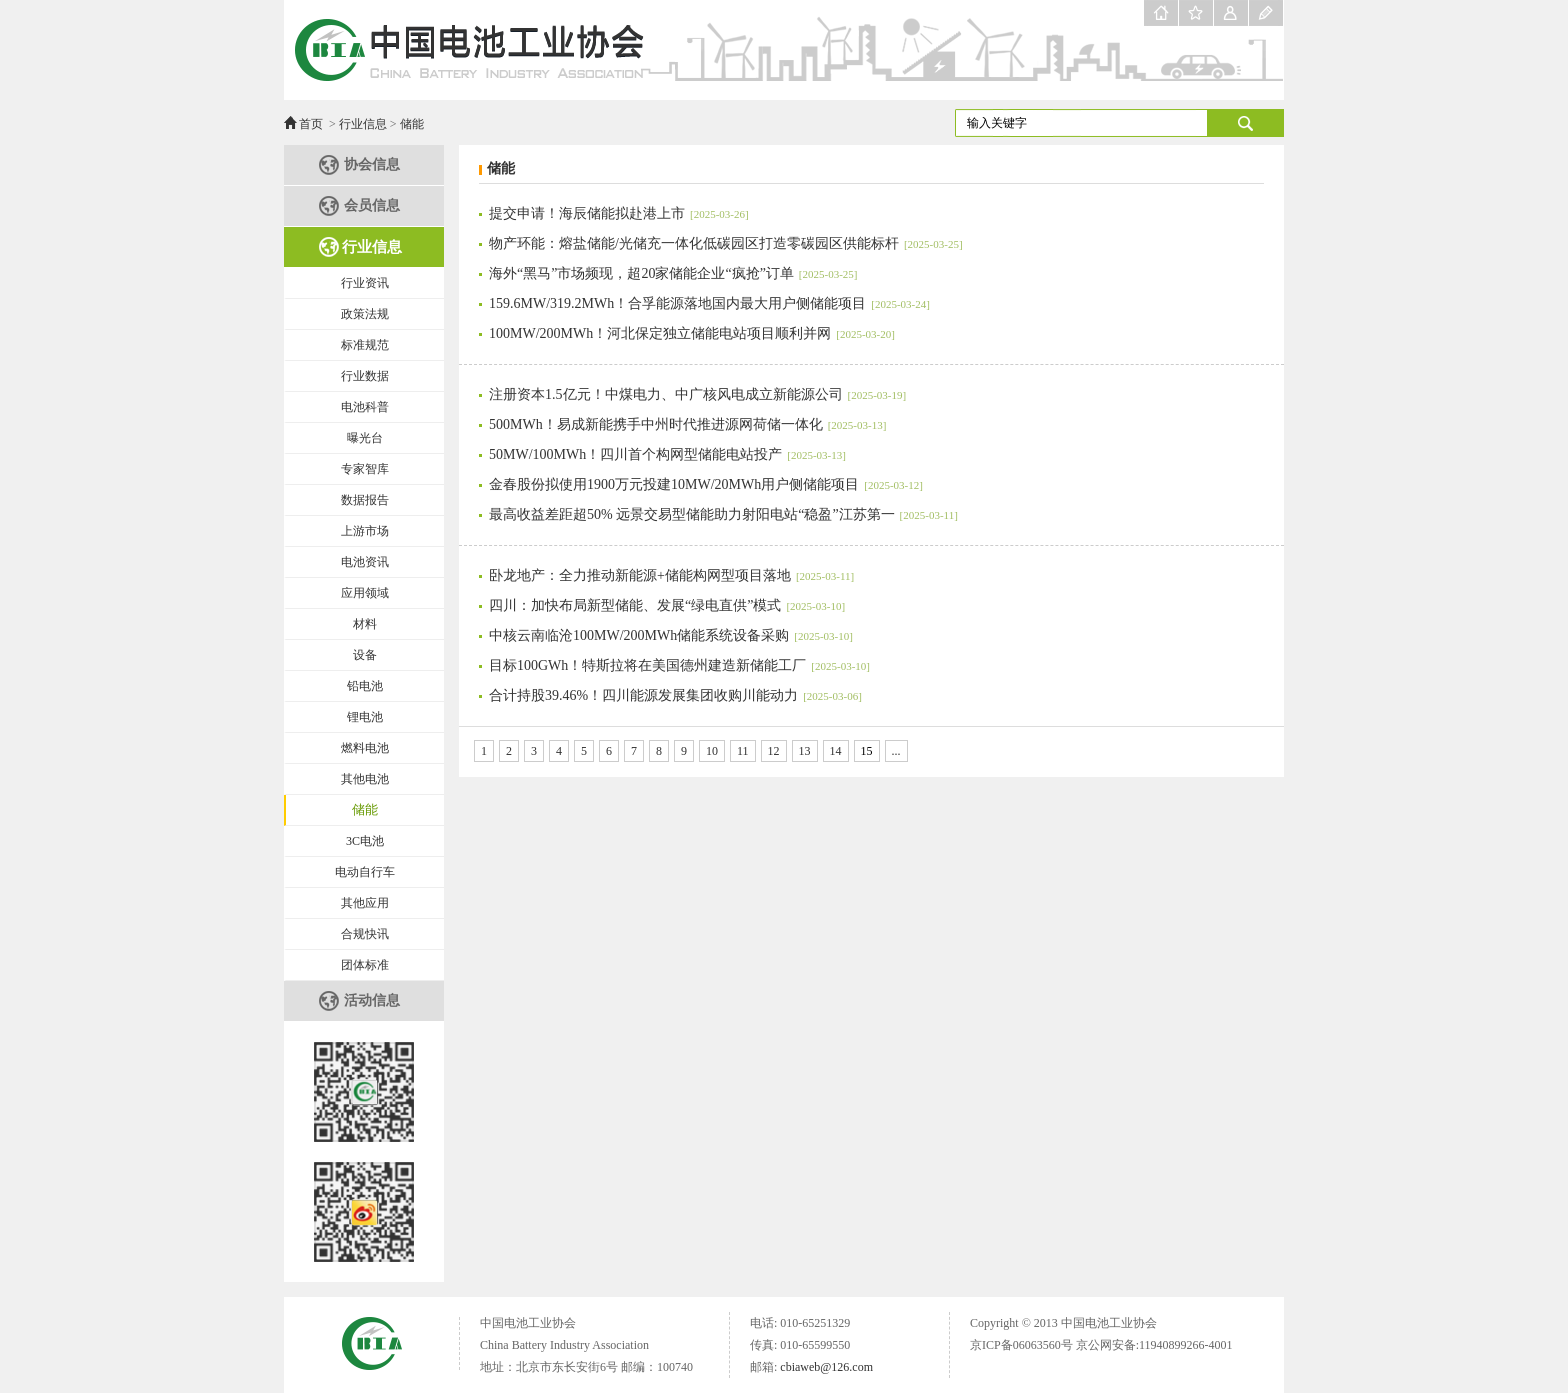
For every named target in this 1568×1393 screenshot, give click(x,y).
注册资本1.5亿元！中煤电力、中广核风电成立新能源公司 (697, 394)
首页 (311, 124)
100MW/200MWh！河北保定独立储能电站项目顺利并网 (692, 333)
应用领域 (365, 593)
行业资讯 (365, 283)
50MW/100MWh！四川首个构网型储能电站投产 (667, 454)
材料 (365, 624)
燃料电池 (365, 748)
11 (743, 751)
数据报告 (365, 500)
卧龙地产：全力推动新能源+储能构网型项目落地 (671, 575)
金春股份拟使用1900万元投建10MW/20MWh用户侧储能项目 (706, 484)
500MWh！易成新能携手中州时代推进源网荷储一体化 (687, 424)
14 (836, 751)
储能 (412, 124)
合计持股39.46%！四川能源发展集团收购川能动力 (675, 695)
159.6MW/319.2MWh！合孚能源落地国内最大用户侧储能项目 (709, 303)
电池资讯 (365, 562)
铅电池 (365, 686)
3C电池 (365, 841)
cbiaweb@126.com (826, 1367)
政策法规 (365, 314)
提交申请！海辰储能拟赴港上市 (619, 213)
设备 (365, 655)
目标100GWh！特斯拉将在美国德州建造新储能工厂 (679, 665)
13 (805, 751)
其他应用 (365, 903)
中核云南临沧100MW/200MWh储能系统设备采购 (671, 635)
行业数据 (365, 376)
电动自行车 (365, 872)
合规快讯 (365, 934)
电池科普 (365, 407)
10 (712, 751)
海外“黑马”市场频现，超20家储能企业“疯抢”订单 (673, 273)
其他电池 (365, 779)
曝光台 (365, 438)
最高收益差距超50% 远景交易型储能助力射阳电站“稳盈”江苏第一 (723, 514)
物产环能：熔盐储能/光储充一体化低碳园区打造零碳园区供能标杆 (726, 243)
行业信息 (363, 124)
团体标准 (365, 965)
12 (774, 751)
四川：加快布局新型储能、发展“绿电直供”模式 (667, 605)
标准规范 (365, 345)
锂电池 (365, 717)
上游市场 (365, 531)
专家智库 (365, 469)
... (896, 751)
